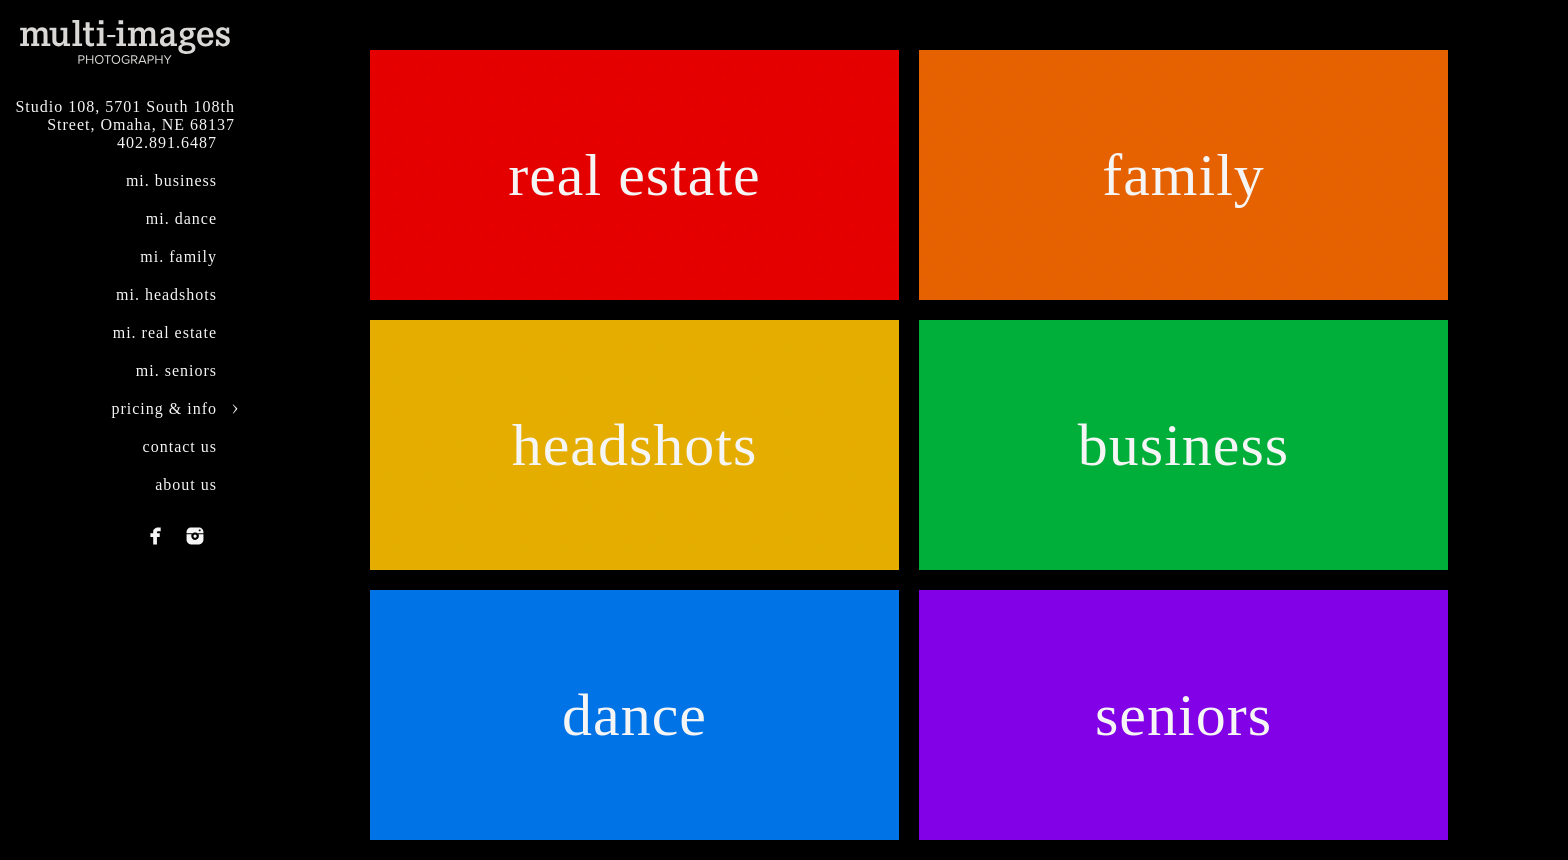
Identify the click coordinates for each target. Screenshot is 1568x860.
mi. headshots (166, 294)
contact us (180, 446)
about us (186, 484)
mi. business (171, 180)
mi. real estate (165, 332)
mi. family (178, 256)
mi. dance (181, 218)
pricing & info (164, 408)
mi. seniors (176, 370)
